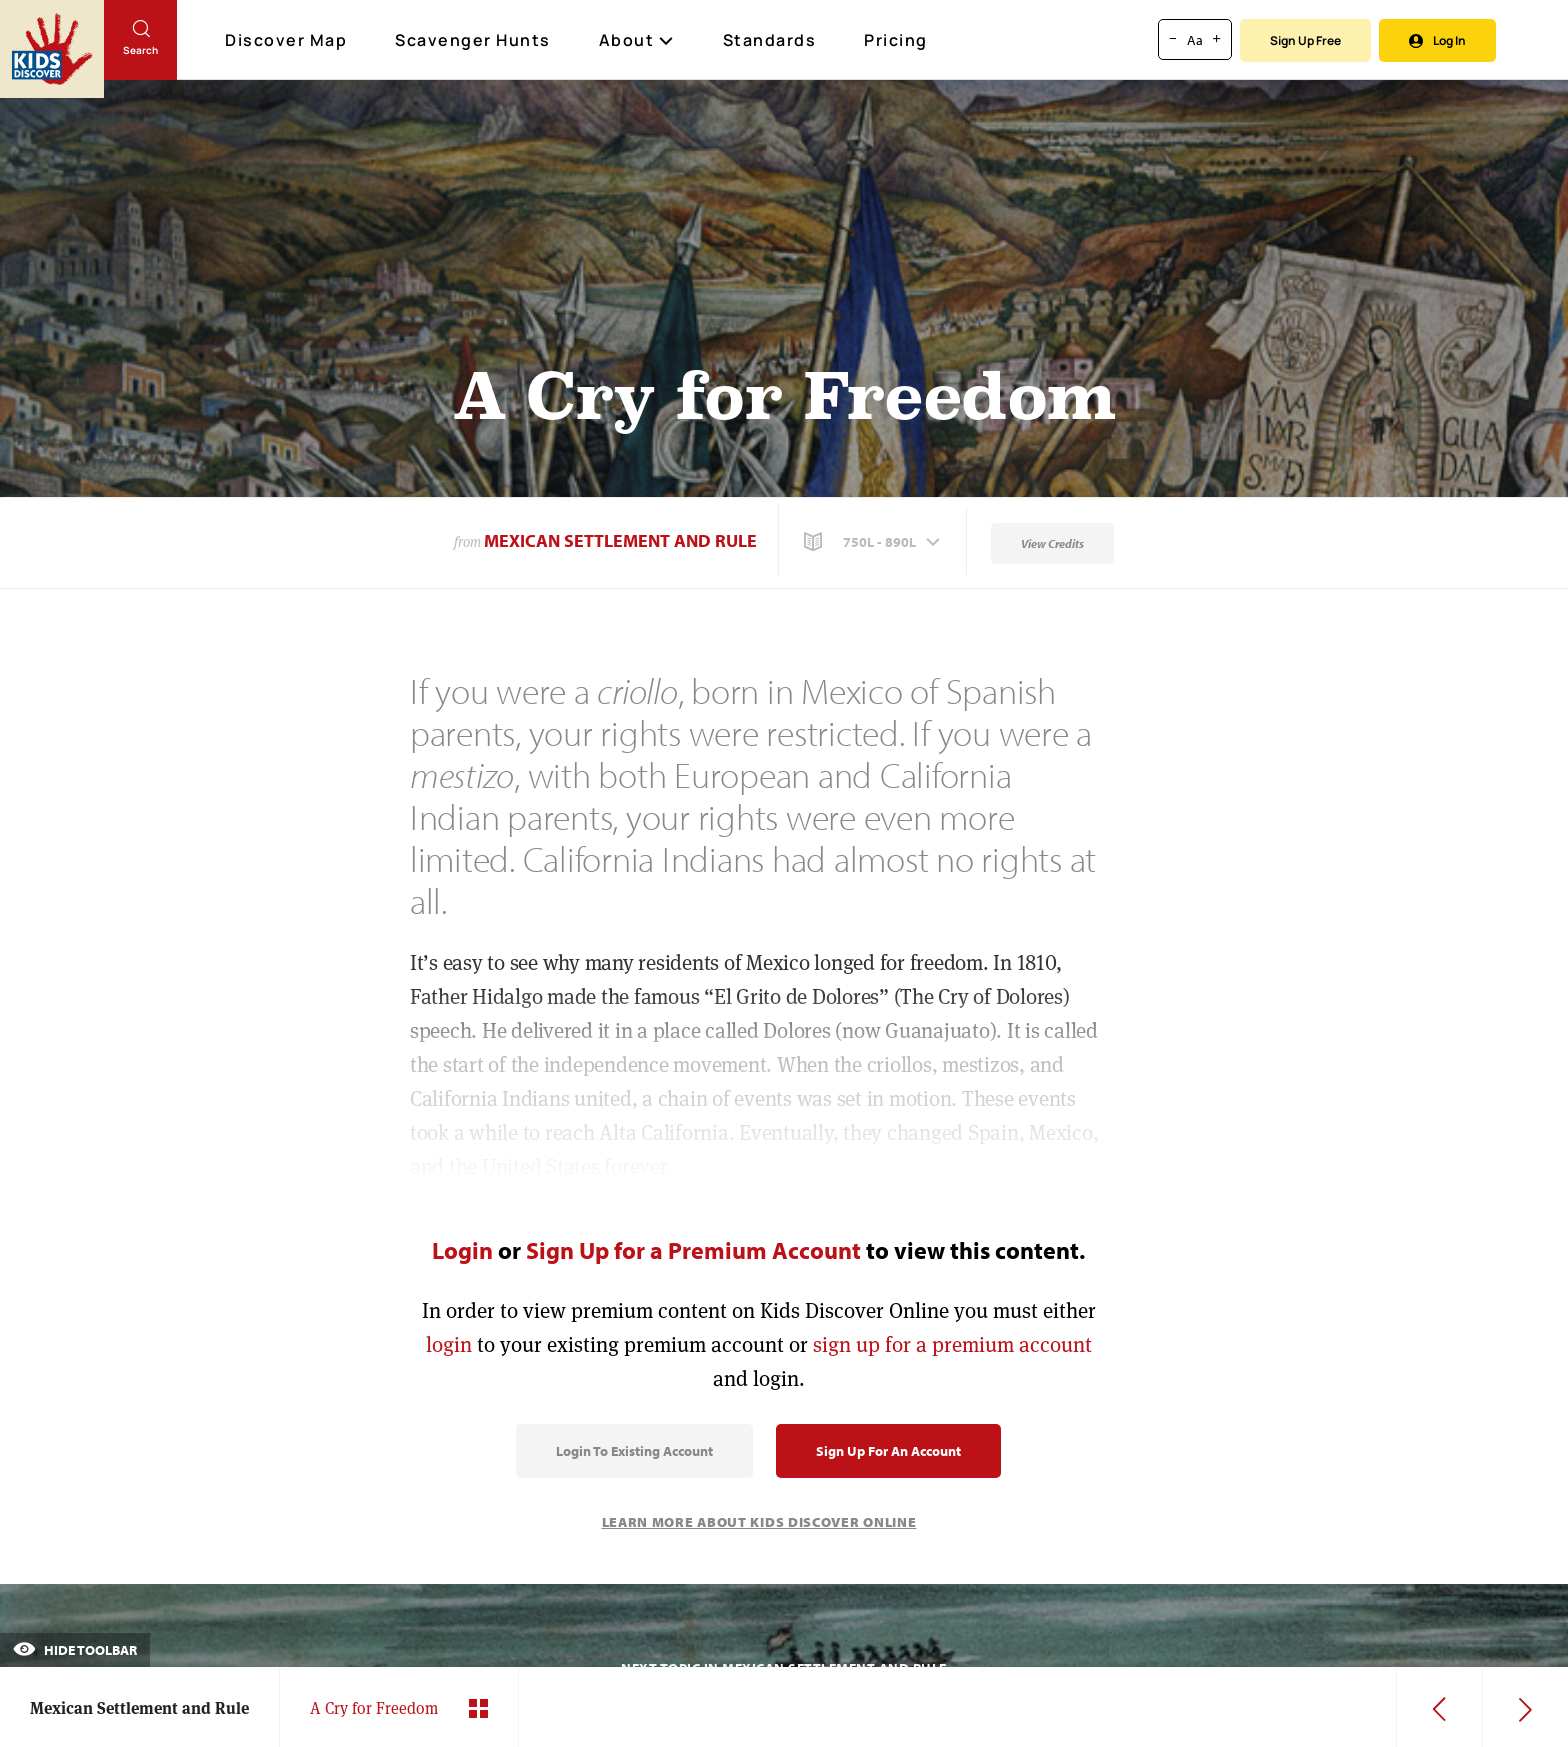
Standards (770, 40)
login (449, 1344)
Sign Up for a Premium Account (693, 1250)
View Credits (1052, 543)
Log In (1437, 40)
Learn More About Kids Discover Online (759, 1522)
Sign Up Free (1305, 40)
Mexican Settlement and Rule (620, 540)
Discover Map (288, 40)
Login (462, 1250)
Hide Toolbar (75, 1650)
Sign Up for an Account (888, 1451)
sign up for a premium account (952, 1344)
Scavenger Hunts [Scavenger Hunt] (474, 41)
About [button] (637, 40)
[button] (874, 542)
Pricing (896, 40)
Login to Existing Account (634, 1451)
